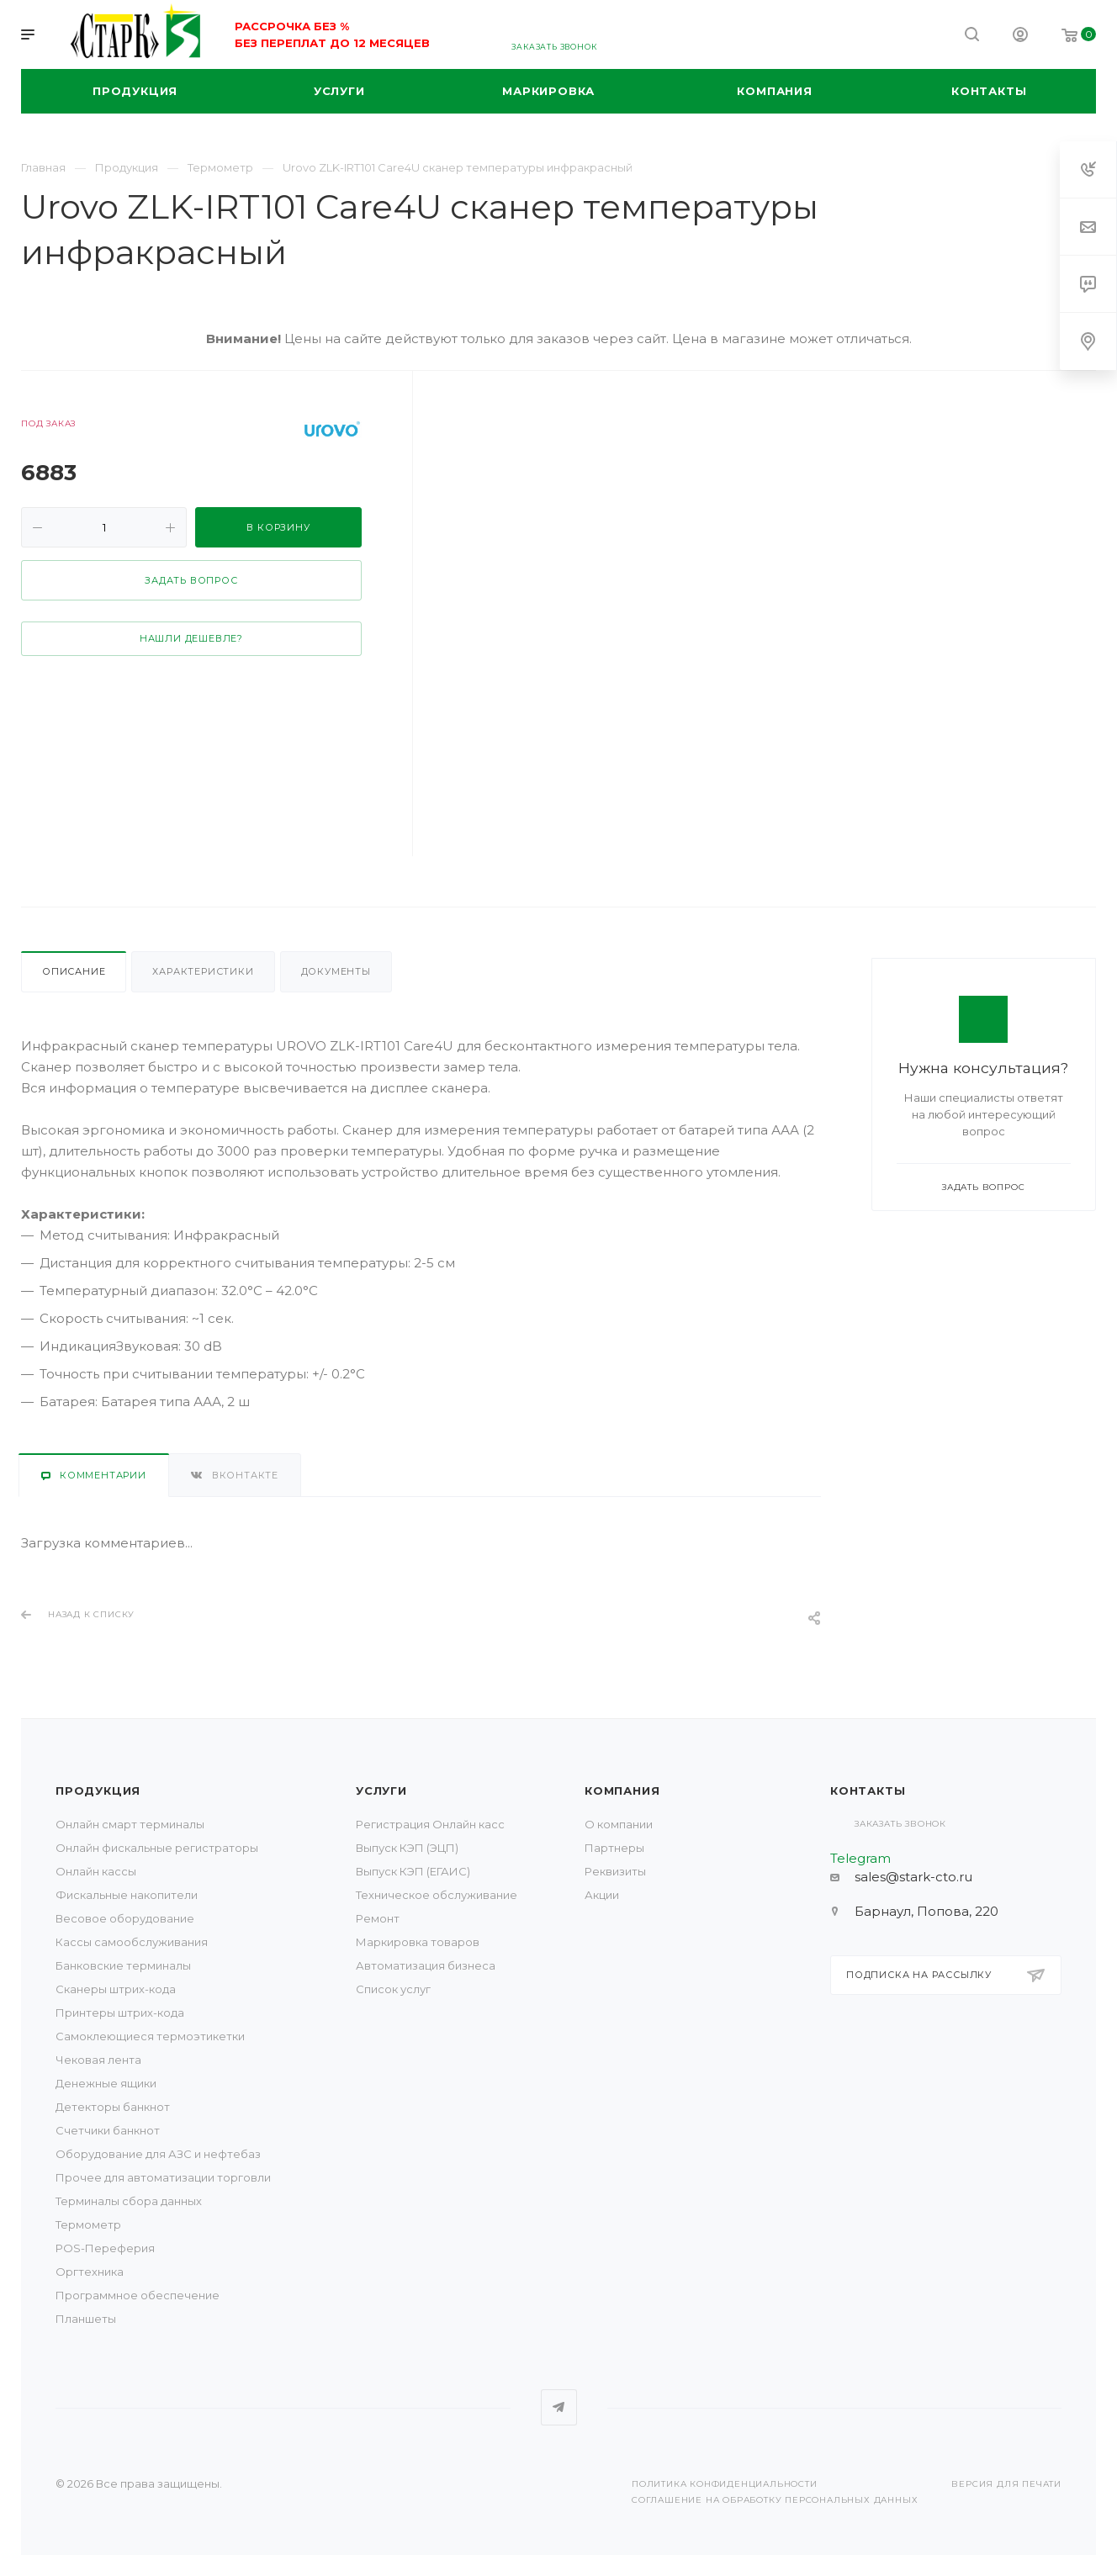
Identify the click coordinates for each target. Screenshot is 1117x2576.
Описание (73, 971)
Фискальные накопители (127, 1895)
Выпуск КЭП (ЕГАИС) (413, 1871)
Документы (336, 971)
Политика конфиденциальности (725, 2483)
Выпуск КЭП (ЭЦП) (407, 1847)
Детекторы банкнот (113, 2106)
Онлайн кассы (96, 1871)
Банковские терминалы (123, 1965)
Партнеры (614, 1847)
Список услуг (393, 1989)
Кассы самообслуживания (132, 1942)
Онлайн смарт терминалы (130, 1824)
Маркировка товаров (417, 1942)
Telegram (559, 2407)
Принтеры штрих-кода (120, 2012)
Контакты (867, 1790)
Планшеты (86, 2318)
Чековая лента (98, 2059)
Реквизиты (615, 1871)
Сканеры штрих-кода (116, 1989)
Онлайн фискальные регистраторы (157, 1847)
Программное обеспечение (138, 2295)
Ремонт (378, 1918)
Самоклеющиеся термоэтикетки (150, 2036)
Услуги (381, 1790)
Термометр (88, 2224)
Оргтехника (90, 2271)
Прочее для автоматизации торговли (163, 2177)
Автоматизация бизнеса (425, 1965)
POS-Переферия (105, 2248)
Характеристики (202, 971)
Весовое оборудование (125, 1918)
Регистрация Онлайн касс (430, 1824)
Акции (602, 1895)
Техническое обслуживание (436, 1895)
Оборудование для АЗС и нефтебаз (158, 2154)
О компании (619, 1824)
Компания (622, 1790)
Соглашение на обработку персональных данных (775, 2499)
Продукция (98, 1790)
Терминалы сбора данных (129, 2201)
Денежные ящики (106, 2083)
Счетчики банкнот (108, 2130)
